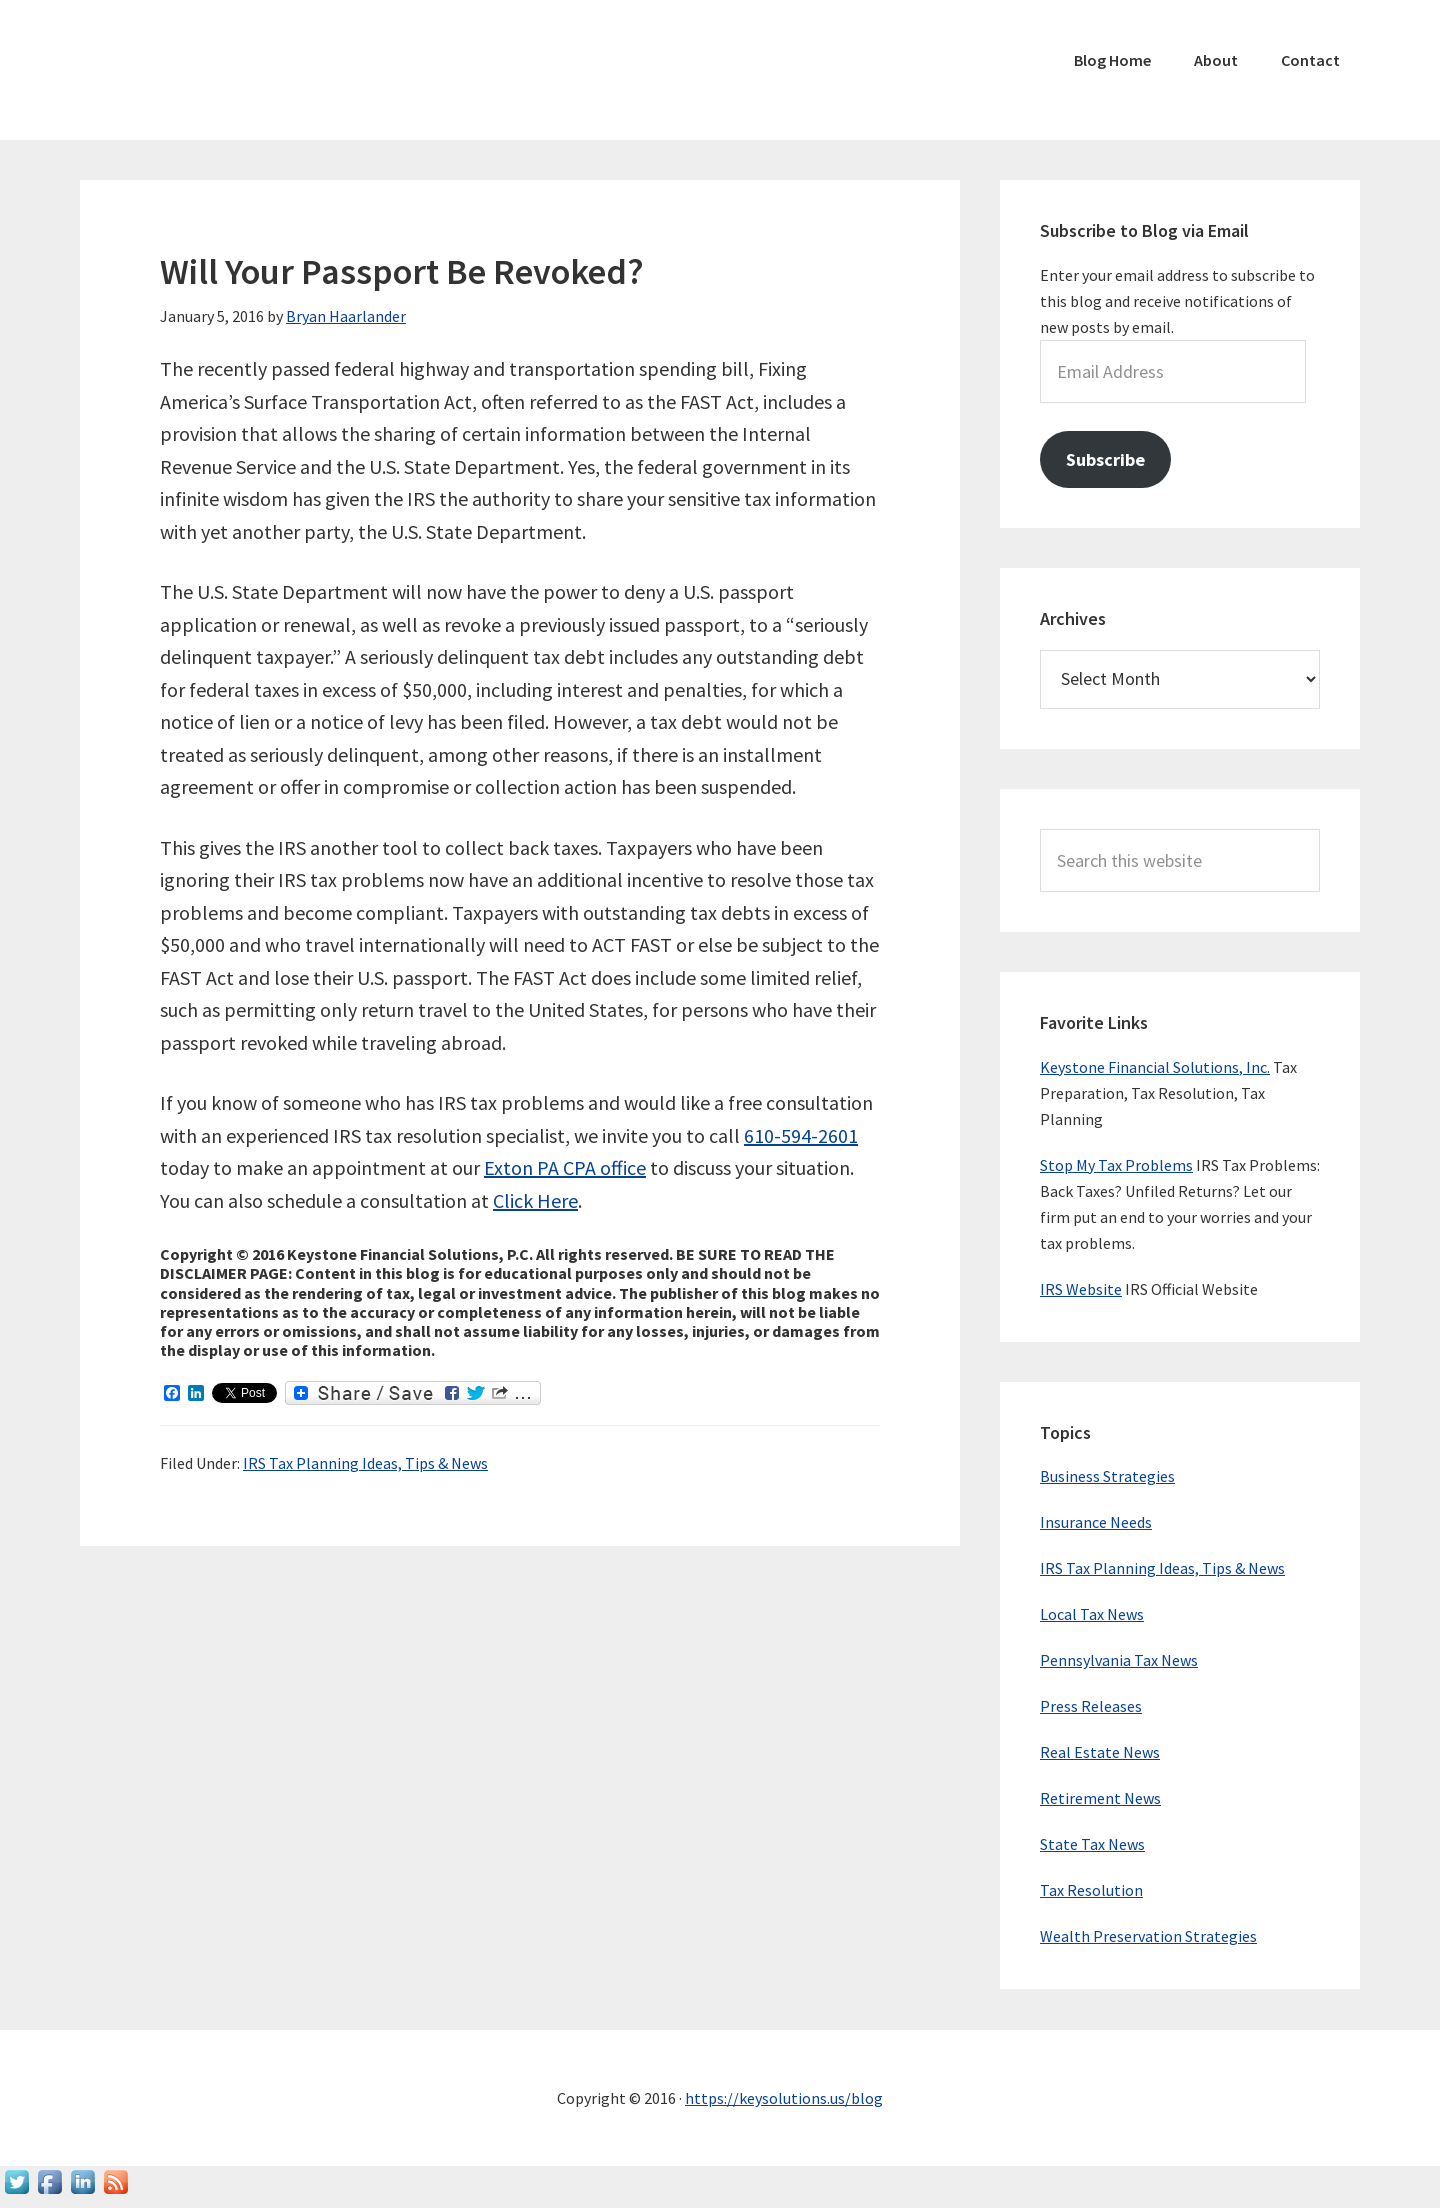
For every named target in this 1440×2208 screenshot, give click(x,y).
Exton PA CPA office (565, 1167)
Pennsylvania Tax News (1119, 1660)
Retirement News (1100, 1798)
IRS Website (1081, 1289)
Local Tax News (1092, 1614)
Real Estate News (1100, 1752)
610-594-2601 (801, 1135)
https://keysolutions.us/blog (784, 2098)
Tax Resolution (1091, 1890)
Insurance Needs (1096, 1522)
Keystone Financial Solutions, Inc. (1155, 1067)
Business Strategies (1107, 1476)
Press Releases (1091, 1706)
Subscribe (1105, 459)
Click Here (535, 1200)
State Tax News (1092, 1844)
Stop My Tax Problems (1116, 1165)
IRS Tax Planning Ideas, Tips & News (365, 1463)
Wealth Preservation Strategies (1148, 1936)
